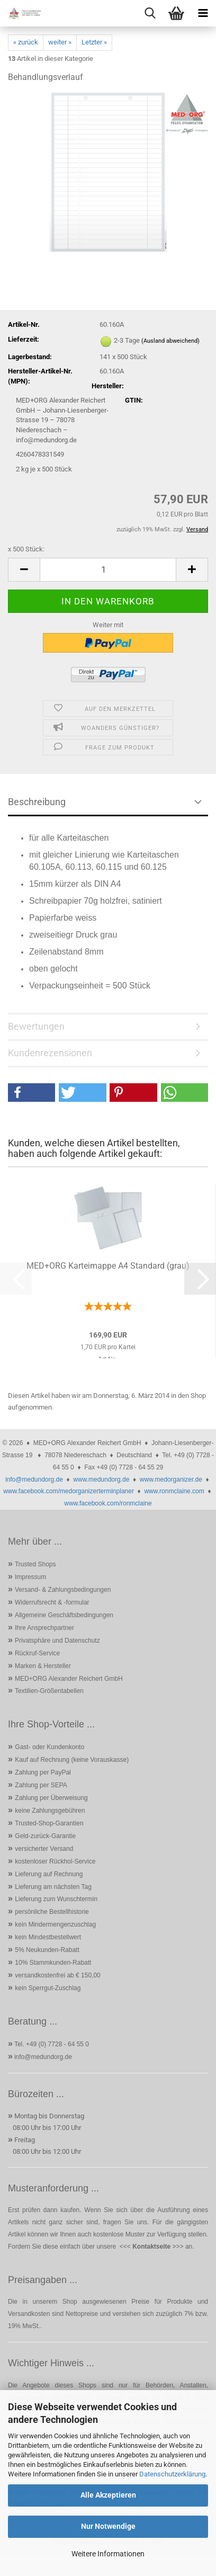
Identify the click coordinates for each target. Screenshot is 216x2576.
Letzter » (94, 42)
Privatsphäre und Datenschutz (57, 1640)
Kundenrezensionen (50, 1052)
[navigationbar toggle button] (203, 13)
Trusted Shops (35, 1564)
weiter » (59, 42)
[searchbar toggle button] (150, 13)
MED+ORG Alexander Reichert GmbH (69, 1678)
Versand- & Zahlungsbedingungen (63, 1589)
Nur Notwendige (108, 2526)
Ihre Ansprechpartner (44, 1628)
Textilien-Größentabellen (49, 1691)
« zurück (25, 42)
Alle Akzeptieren (108, 2495)
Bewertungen (36, 1026)
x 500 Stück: (26, 549)
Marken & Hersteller (43, 1666)
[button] (24, 570)
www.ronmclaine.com (174, 1491)
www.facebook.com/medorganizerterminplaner (68, 1491)
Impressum (30, 1577)
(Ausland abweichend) (170, 340)
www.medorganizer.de (171, 1479)
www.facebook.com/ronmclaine (107, 1503)
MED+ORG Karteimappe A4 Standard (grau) (108, 1266)
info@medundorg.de (34, 1479)
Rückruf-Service (37, 1653)
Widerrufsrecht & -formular (52, 1602)
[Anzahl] (108, 570)
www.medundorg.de (101, 1479)
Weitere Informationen (108, 2554)
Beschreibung (37, 801)
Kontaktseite (151, 2246)
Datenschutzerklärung (172, 2474)
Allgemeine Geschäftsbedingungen (64, 1615)
